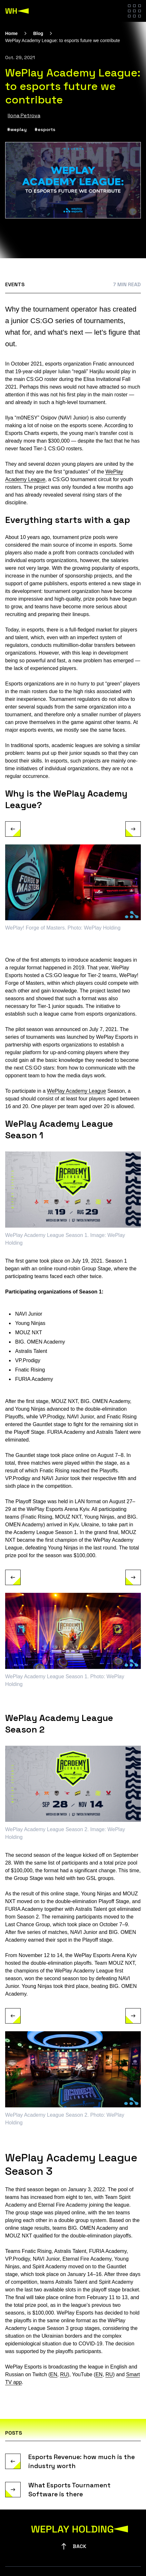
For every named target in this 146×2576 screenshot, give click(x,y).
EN (53, 2374)
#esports (44, 129)
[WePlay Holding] (17, 11)
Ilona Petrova (24, 115)
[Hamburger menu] (134, 10)
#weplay (17, 129)
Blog (38, 33)
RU (63, 2374)
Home (11, 33)
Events (14, 284)
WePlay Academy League (76, 1091)
